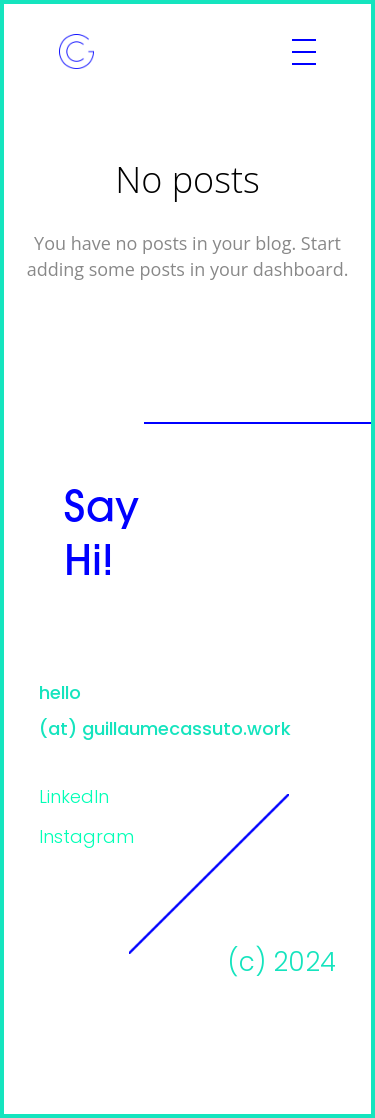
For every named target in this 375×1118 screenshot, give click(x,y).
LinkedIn (74, 798)
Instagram (86, 838)
